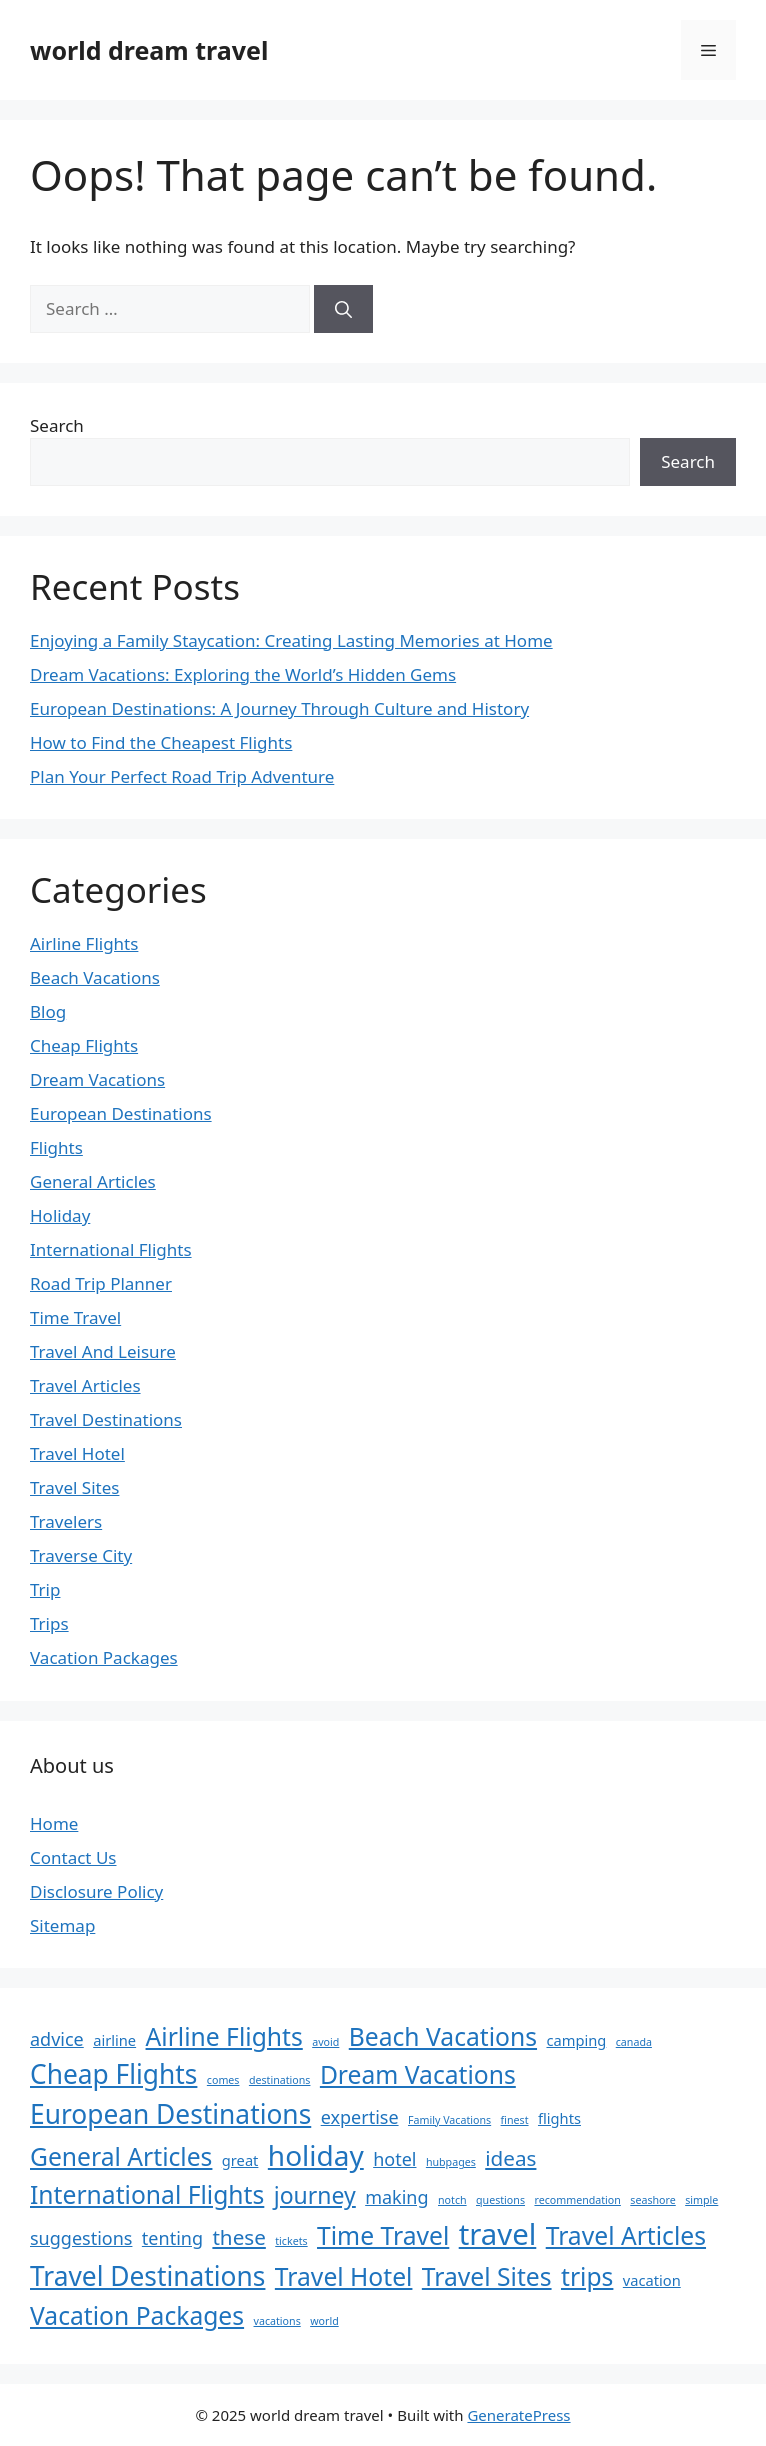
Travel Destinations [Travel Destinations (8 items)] (147, 2276)
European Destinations (121, 1113)
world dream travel (149, 50)
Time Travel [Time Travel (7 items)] (383, 2235)
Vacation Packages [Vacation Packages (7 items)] (137, 2315)
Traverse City (81, 1555)
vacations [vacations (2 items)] (277, 2321)
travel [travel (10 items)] (498, 2234)
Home (54, 1823)
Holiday (60, 1215)
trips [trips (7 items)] (587, 2276)
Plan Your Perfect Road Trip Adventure (182, 776)
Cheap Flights (84, 1045)
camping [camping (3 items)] (576, 2040)
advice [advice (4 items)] (57, 2039)
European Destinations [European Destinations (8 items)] (170, 2114)
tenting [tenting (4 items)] (172, 2238)
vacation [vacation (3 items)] (652, 2280)
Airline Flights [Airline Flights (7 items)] (224, 2036)
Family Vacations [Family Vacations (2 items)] (449, 2120)
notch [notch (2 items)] (452, 2200)
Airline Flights (84, 943)
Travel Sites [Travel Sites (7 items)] (487, 2276)
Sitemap (62, 1925)
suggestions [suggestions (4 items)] (81, 2238)
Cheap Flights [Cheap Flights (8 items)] (113, 2074)
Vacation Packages (104, 1657)
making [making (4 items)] (396, 2197)
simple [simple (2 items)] (701, 2200)
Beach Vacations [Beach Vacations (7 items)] (443, 2036)
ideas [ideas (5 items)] (510, 2158)
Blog (48, 1011)
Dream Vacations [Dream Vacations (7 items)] (418, 2074)
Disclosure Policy (96, 1891)
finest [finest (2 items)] (515, 2120)
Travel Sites (74, 1487)
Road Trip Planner (101, 1283)
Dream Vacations (97, 1079)
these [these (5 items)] (238, 2237)
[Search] (343, 309)
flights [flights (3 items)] (559, 2118)
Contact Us (73, 1857)
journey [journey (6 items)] (315, 2195)
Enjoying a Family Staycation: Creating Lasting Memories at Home (291, 640)
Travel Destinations (106, 1419)
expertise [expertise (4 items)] (360, 2117)
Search (57, 425)
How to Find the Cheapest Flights (161, 742)
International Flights (111, 1249)
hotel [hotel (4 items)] (394, 2159)
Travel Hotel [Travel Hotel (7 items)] (344, 2276)
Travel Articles (85, 1385)
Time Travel (75, 1317)
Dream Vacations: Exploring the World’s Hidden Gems (243, 674)
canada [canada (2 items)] (634, 2042)
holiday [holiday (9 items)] (316, 2155)
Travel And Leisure (103, 1351)
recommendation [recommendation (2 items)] (577, 2200)
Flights (56, 1147)
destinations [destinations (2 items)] (280, 2080)
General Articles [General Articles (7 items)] (121, 2156)
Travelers (66, 1521)
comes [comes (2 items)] (223, 2080)
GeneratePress (518, 2415)
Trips (49, 1623)
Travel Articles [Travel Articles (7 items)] (626, 2235)
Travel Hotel (77, 1453)
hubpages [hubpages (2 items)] (451, 2162)
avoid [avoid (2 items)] (325, 2042)
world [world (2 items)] (324, 2321)
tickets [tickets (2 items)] (291, 2241)
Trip (45, 1589)
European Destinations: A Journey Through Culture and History (279, 708)
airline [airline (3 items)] (114, 2040)
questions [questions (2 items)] (500, 2200)
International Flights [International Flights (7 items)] (147, 2194)
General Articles (93, 1181)
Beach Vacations (95, 977)
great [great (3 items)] (240, 2160)
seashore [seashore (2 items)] (652, 2200)
